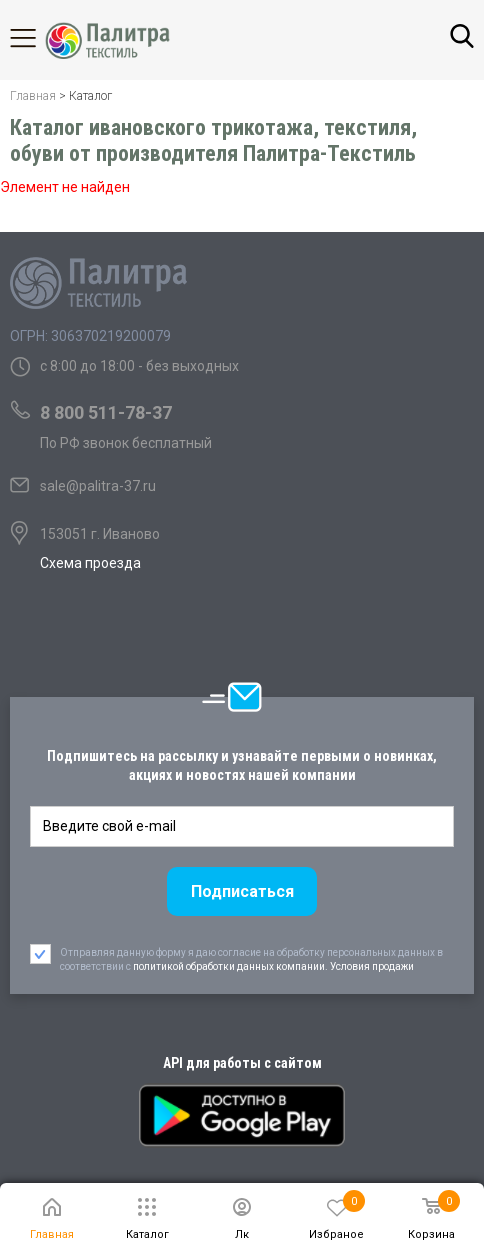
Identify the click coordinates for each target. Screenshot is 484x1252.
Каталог (40, 38)
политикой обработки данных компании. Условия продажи (273, 966)
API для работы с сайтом (242, 1063)
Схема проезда (90, 563)
